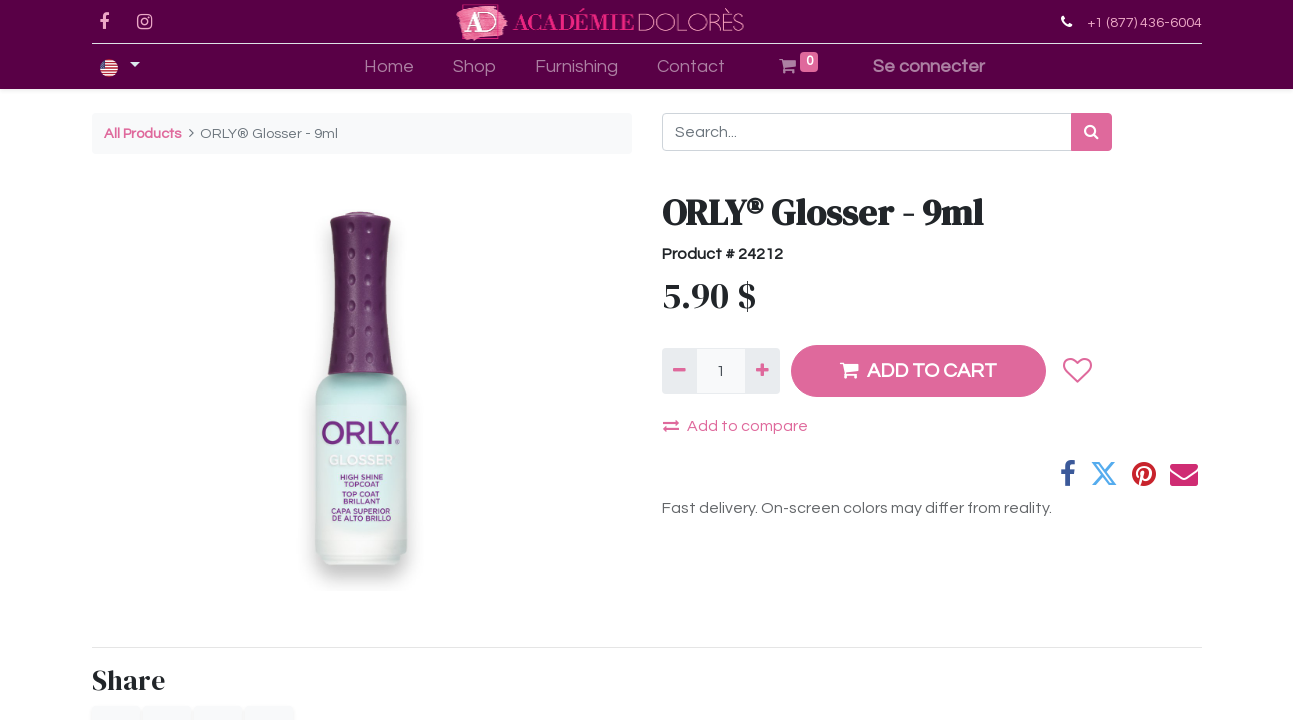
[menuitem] (389, 66)
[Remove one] (679, 371)
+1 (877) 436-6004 (1144, 22)
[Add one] (762, 371)
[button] (1077, 371)
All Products (142, 133)
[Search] (1091, 132)
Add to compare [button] (735, 425)
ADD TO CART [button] (918, 370)
